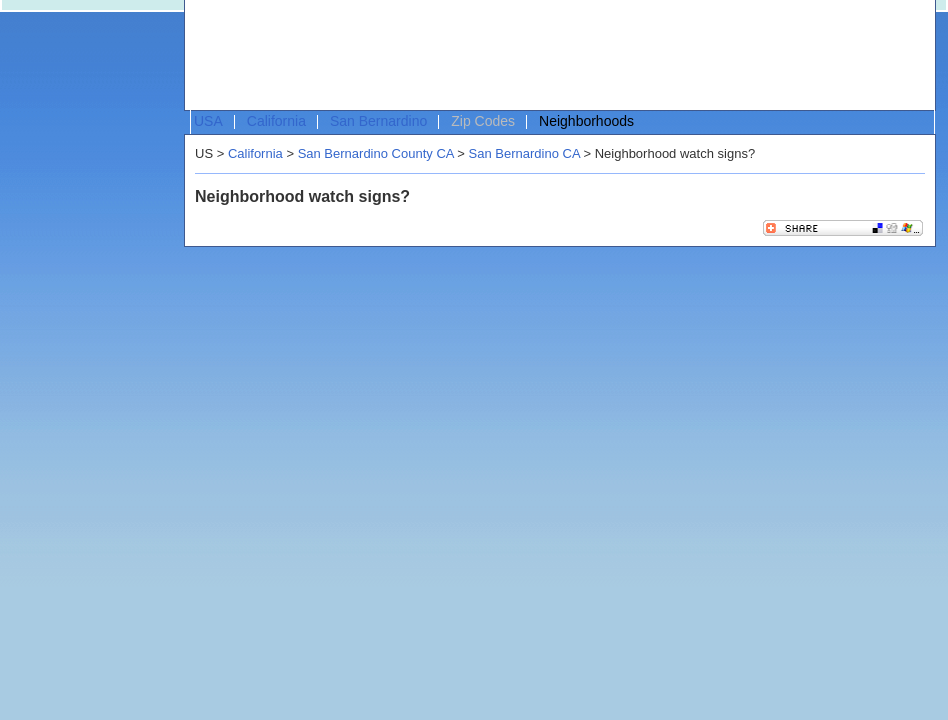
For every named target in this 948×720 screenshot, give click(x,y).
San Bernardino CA (524, 153)
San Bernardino (378, 121)
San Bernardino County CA (376, 153)
